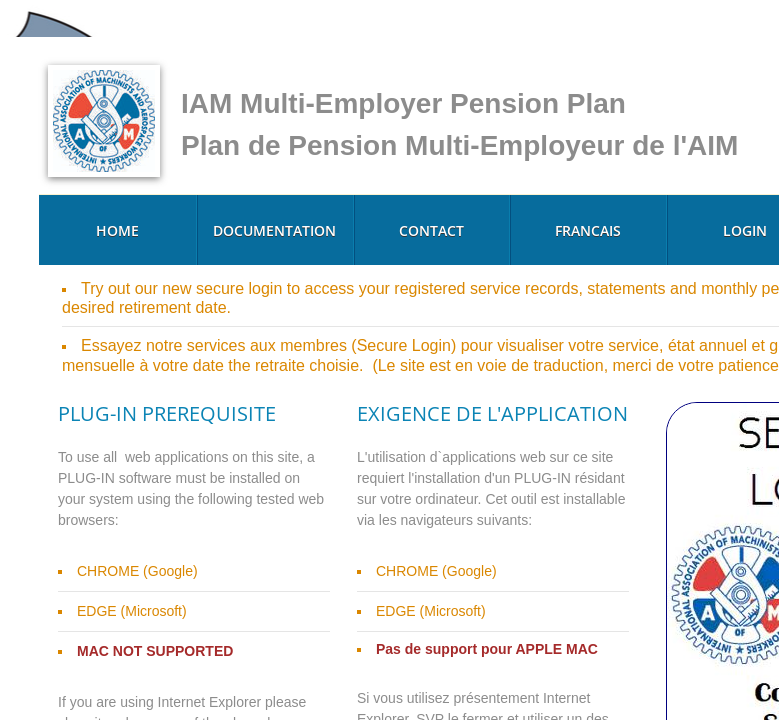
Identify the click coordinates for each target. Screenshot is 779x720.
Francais (588, 230)
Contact (431, 230)
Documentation (274, 230)
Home (117, 230)
